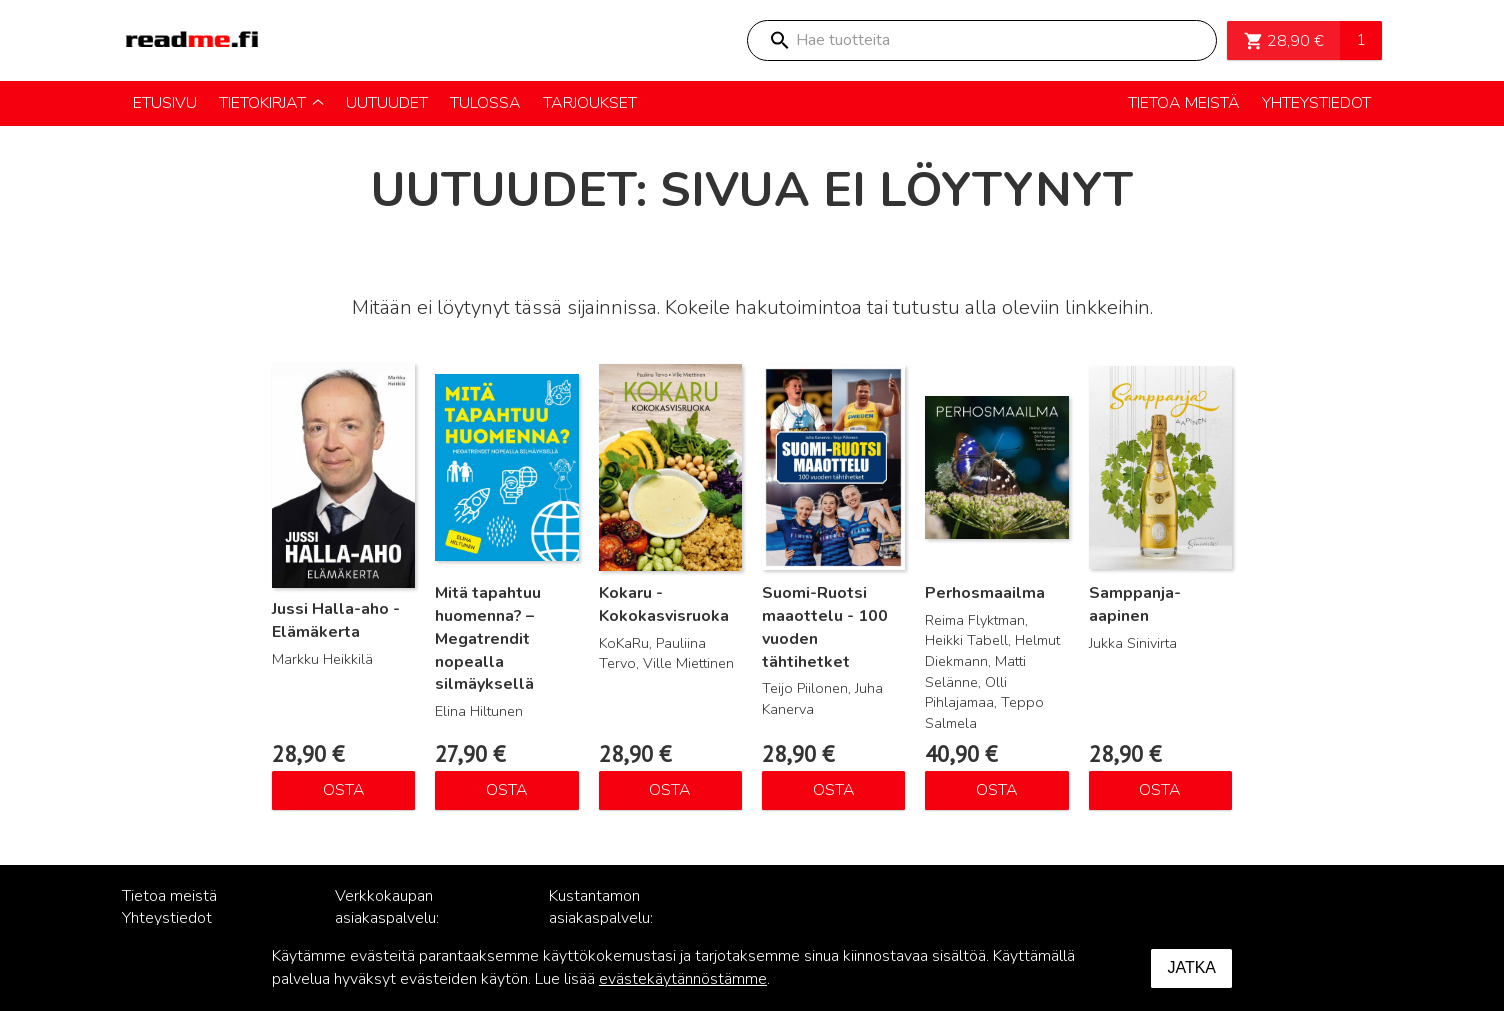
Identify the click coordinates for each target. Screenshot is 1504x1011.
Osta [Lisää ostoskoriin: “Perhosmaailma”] (997, 790)
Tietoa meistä (169, 896)
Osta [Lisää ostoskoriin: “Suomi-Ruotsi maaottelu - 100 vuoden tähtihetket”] (834, 790)
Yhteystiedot (167, 918)
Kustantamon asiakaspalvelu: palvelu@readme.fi (614, 919)
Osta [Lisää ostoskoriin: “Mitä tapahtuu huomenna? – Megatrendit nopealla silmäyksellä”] (507, 790)
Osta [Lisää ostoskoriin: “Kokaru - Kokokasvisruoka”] (670, 790)
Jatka (1191, 967)
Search (779, 40)
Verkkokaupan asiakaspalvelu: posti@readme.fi (392, 919)
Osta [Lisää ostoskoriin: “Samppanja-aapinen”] (1160, 790)
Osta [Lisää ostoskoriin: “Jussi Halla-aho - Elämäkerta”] (344, 790)
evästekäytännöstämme (683, 979)
